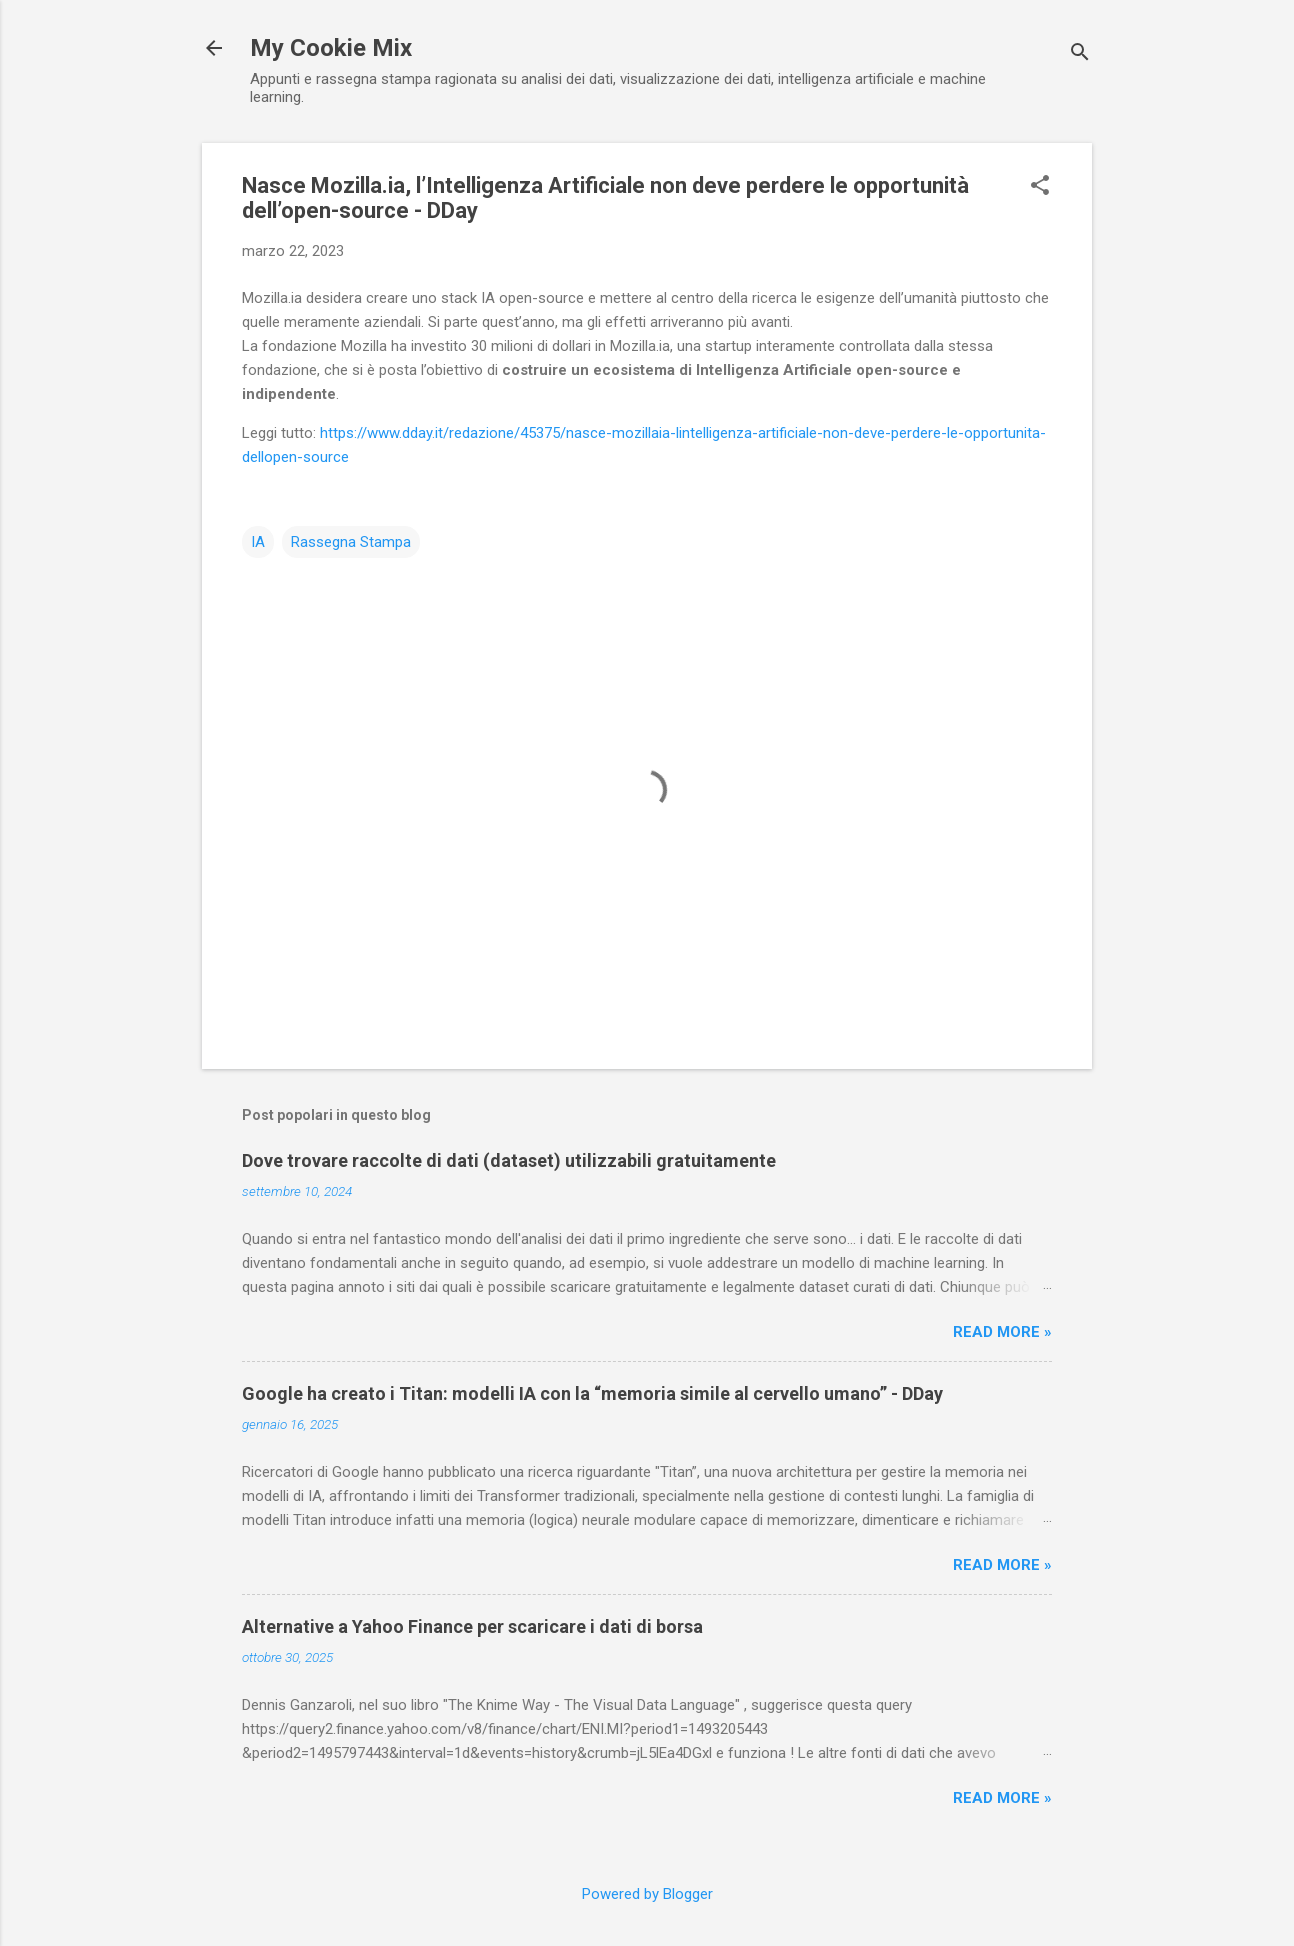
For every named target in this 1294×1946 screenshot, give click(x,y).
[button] (1040, 187)
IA (258, 542)
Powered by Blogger (647, 1894)
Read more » (1002, 1332)
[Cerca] (1080, 54)
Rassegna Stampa (351, 542)
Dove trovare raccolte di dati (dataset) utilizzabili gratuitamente (509, 1160)
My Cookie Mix (331, 48)
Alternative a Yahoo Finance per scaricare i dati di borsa (472, 1626)
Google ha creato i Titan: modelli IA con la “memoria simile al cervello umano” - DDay (592, 1393)
